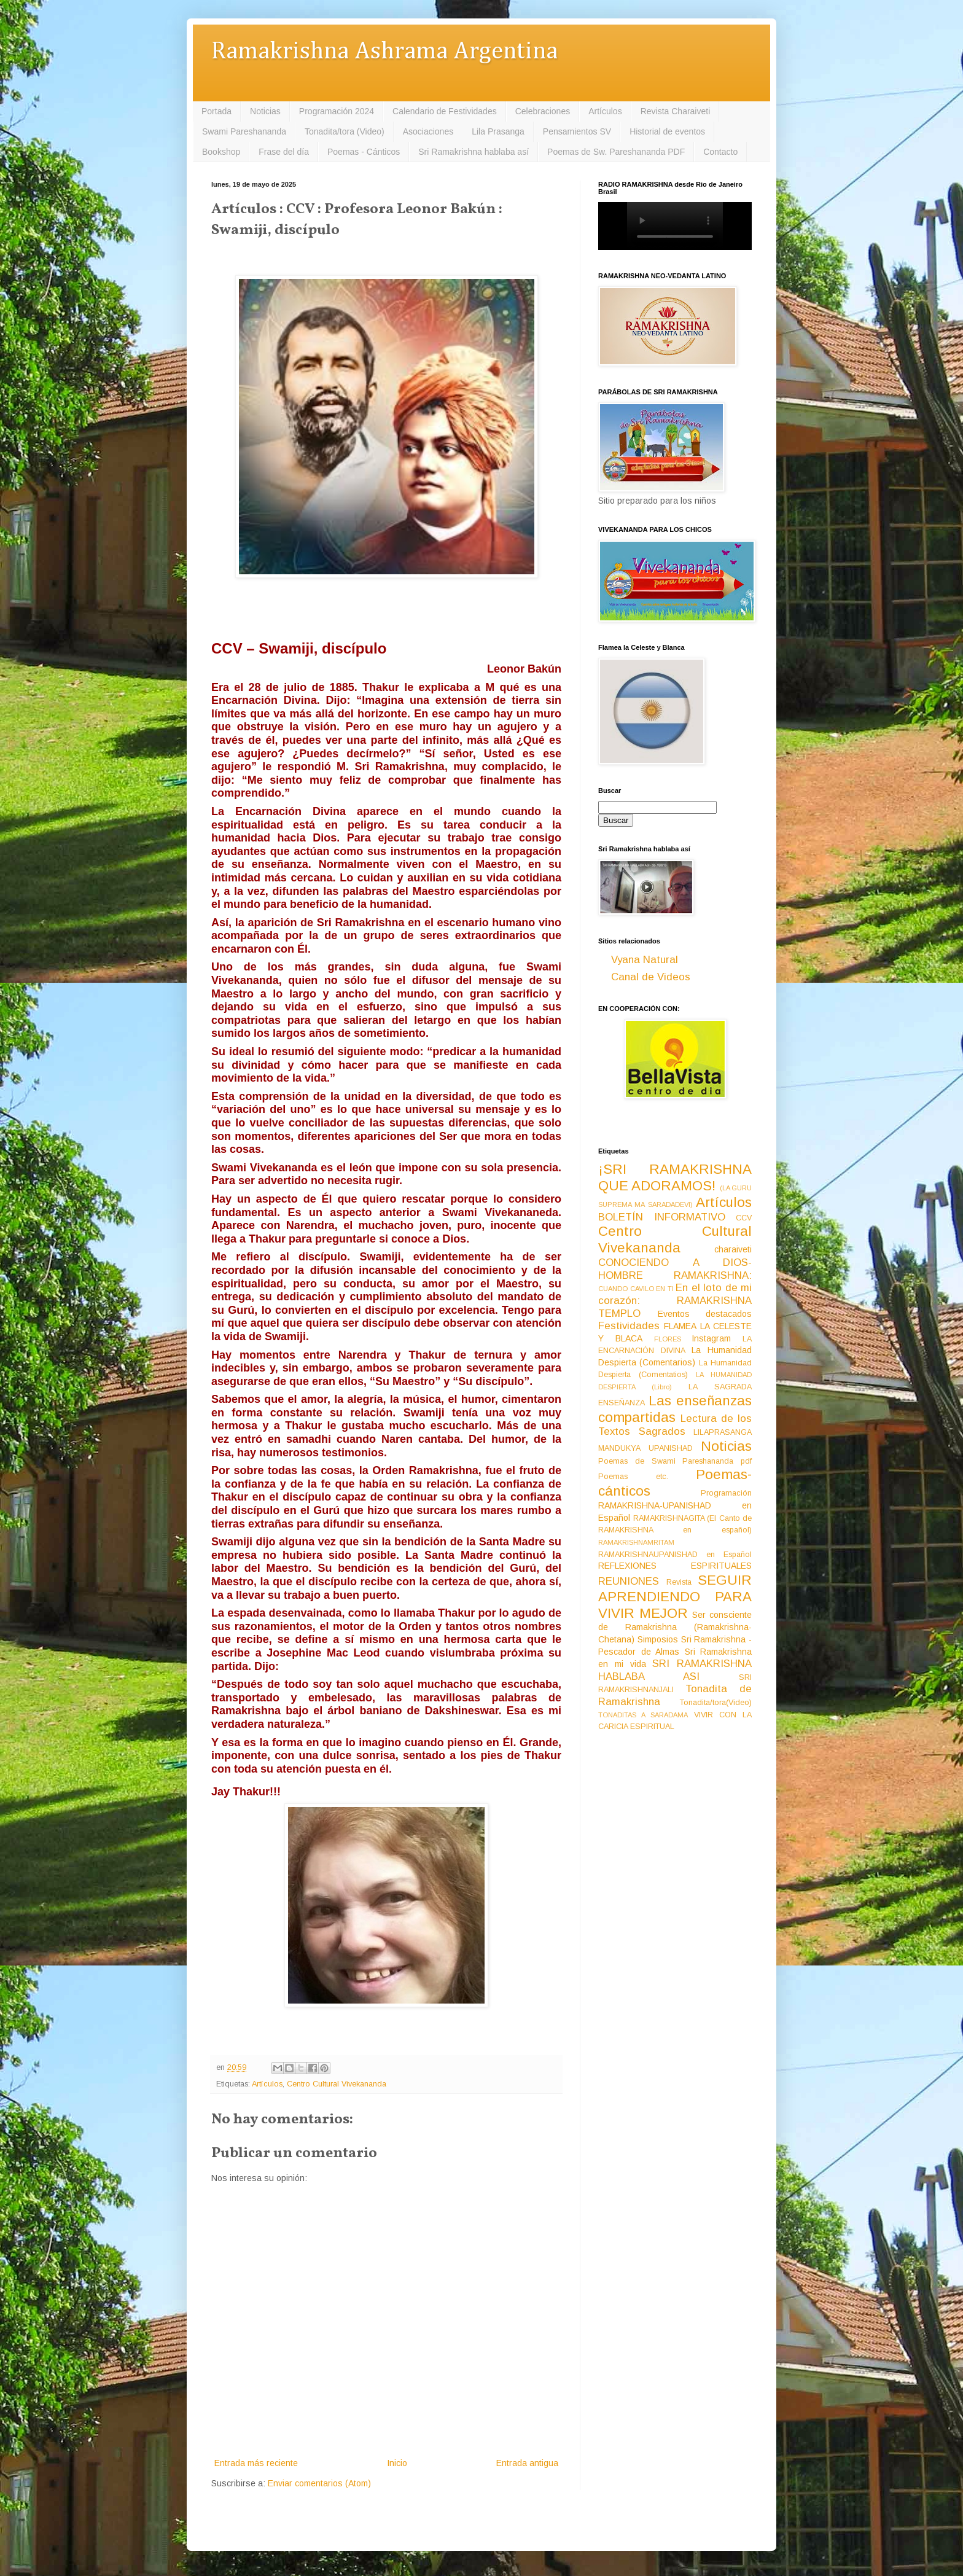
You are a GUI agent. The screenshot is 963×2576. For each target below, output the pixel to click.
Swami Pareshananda (244, 131)
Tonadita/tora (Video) (344, 131)
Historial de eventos (667, 131)
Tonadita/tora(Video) (716, 1702)
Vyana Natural (644, 960)
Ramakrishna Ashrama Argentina (384, 52)
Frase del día (284, 152)
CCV (744, 1218)
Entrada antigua (527, 2463)
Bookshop (221, 152)
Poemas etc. (633, 1476)
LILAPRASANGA (722, 1432)
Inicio (397, 2463)
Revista (679, 1582)
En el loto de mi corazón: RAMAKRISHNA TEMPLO (675, 1300)
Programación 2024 (336, 111)
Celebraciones (543, 111)
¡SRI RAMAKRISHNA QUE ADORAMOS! (675, 1177)
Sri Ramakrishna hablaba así (473, 152)
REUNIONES (628, 1581)
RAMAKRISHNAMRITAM (636, 1542)
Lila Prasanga (498, 131)
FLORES (667, 1339)
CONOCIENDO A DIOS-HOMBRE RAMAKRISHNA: (675, 1269)
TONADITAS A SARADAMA (643, 1715)
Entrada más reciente (256, 2463)
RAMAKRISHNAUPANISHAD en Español (675, 1554)
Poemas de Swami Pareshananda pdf (675, 1461)
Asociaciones (428, 131)
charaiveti (733, 1249)
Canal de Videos (650, 977)
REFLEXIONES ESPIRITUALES (675, 1566)
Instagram (711, 1338)
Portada (216, 111)
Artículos (605, 111)
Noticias (265, 111)
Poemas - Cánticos (363, 152)
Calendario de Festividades (444, 111)
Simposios (657, 1639)
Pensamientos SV (577, 131)
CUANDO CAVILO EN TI (636, 1288)
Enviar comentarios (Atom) (319, 2483)
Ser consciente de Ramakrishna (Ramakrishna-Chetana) (675, 1627)
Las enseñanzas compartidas (675, 1409)
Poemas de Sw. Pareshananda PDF (616, 152)
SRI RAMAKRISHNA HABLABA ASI (675, 1670)
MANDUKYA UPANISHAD (645, 1448)
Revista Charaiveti (676, 111)
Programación (726, 1493)
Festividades (629, 1326)
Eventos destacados (705, 1314)
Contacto (720, 152)
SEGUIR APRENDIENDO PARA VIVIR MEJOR (675, 1596)
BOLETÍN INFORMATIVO (661, 1217)
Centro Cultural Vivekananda (336, 2084)
